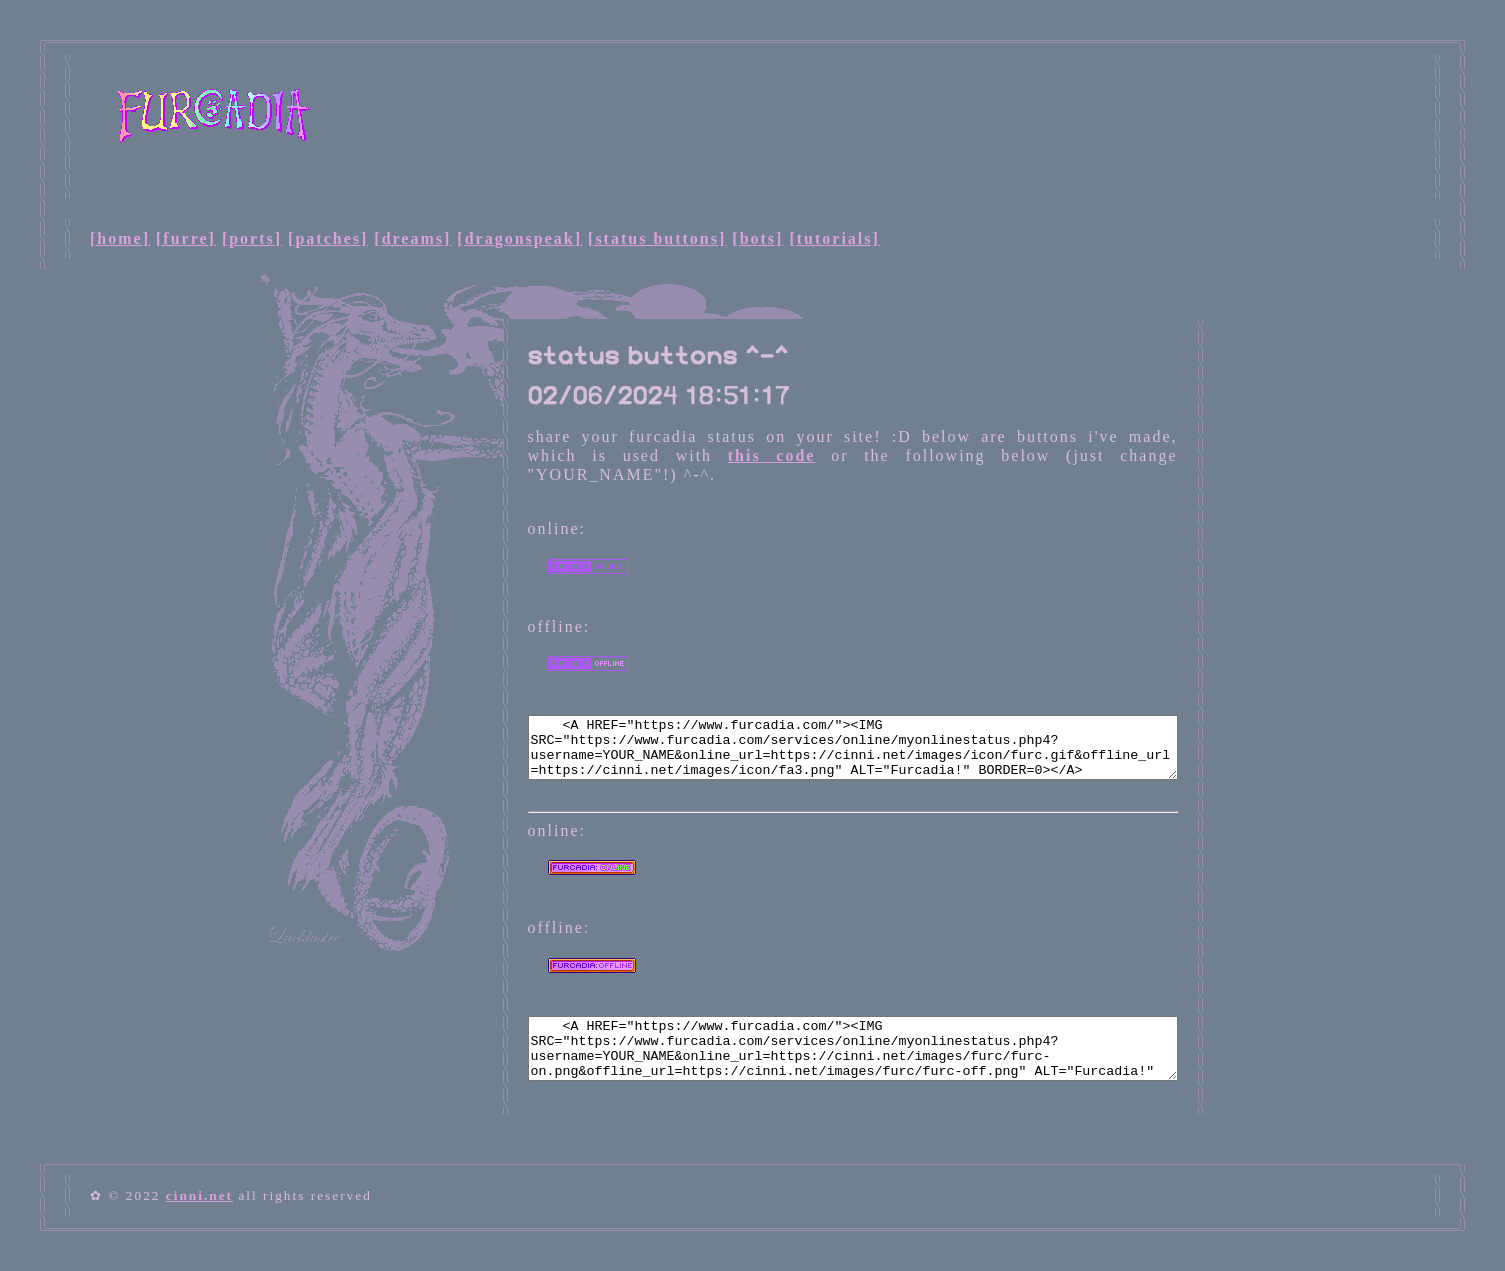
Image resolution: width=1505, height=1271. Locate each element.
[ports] (252, 238)
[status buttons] (657, 238)
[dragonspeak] (519, 238)
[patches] (328, 238)
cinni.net (199, 1195)
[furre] (186, 238)
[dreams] (412, 238)
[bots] (757, 238)
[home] (120, 238)
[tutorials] (834, 238)
